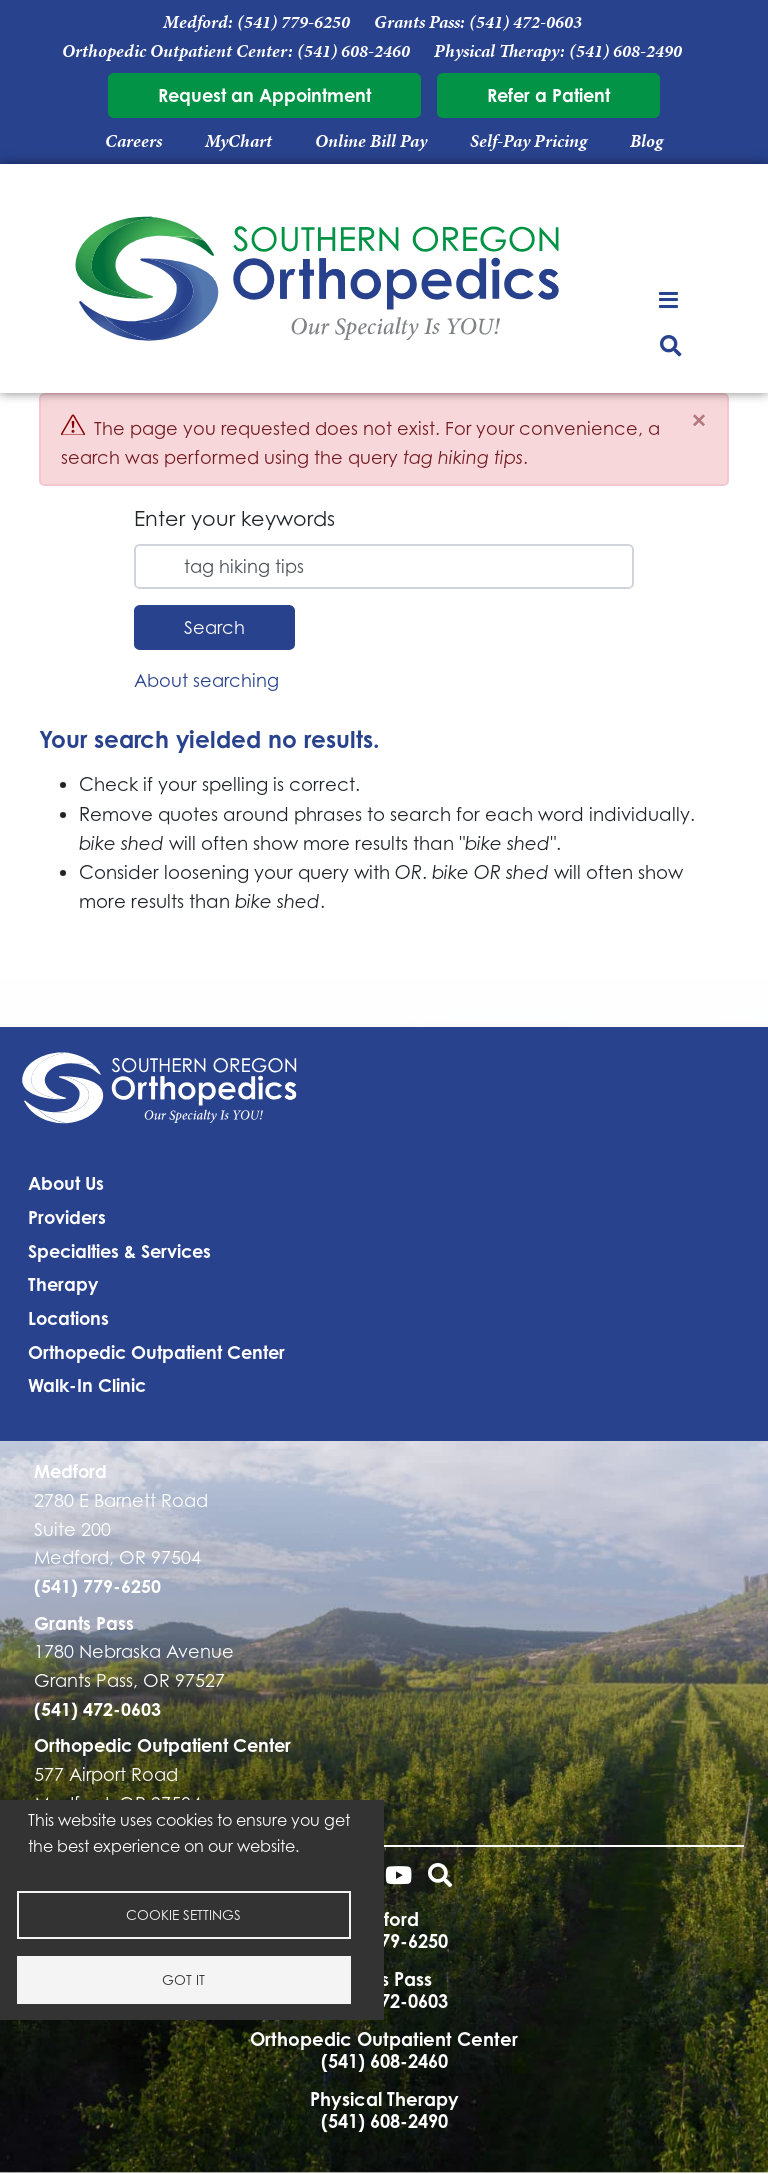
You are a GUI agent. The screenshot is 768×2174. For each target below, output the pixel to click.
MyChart (238, 141)
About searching (206, 680)
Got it (183, 1979)
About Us (66, 1183)
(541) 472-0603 (525, 22)
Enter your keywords (234, 518)
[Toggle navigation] (671, 298)
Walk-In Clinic (87, 1385)
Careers (133, 141)
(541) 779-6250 (293, 22)
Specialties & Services (119, 1251)
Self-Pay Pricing (528, 141)
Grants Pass (84, 1623)
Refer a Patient (548, 95)
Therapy (63, 1284)
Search (214, 627)
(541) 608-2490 (625, 51)
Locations (68, 1318)
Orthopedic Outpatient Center (156, 1352)
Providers (67, 1217)
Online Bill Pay (371, 141)
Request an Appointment (264, 95)
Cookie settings (183, 1914)
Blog (646, 141)
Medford (70, 1471)
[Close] (699, 420)
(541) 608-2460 (353, 51)
